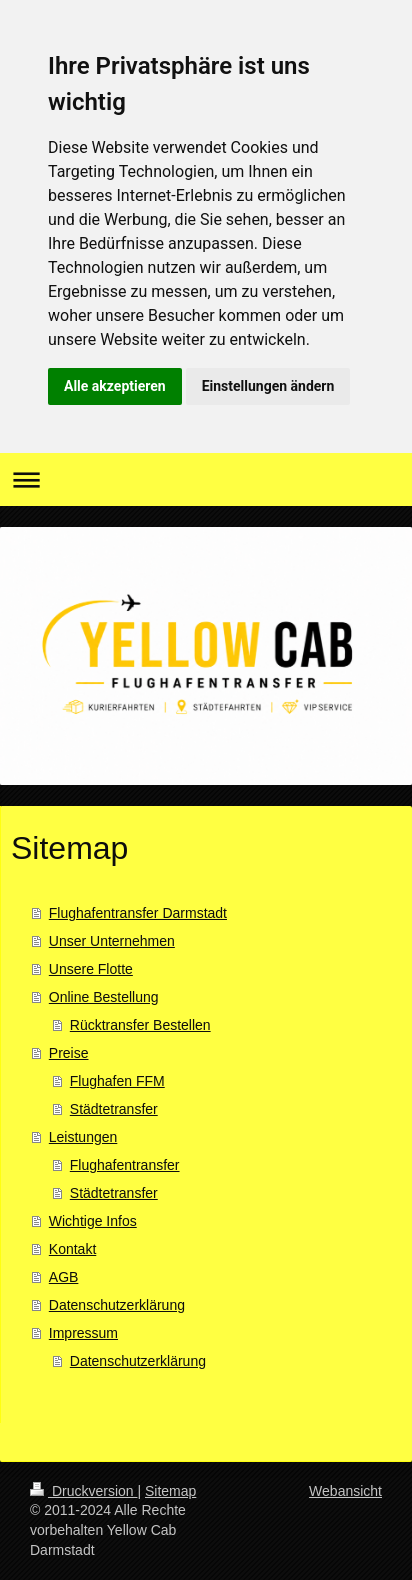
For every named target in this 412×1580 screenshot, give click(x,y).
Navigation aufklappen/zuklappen (206, 479)
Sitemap (170, 1491)
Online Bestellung (104, 997)
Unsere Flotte (91, 969)
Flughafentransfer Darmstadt (138, 913)
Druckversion (83, 1491)
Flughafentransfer (125, 1165)
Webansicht (345, 1491)
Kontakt (72, 1249)
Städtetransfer (114, 1109)
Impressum (83, 1333)
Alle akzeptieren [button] (115, 386)
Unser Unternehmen (112, 941)
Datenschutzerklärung (117, 1305)
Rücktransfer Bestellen (140, 1025)
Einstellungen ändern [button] (268, 386)
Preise (69, 1053)
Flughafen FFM (117, 1081)
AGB (64, 1277)
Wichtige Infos (93, 1221)
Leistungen (83, 1137)
